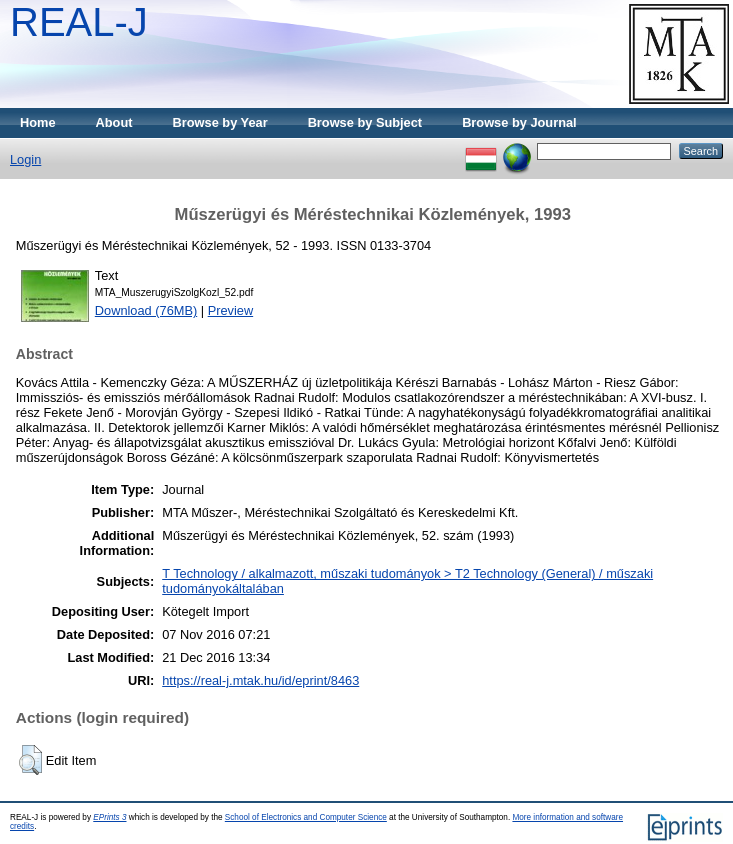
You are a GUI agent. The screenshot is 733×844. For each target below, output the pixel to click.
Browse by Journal (519, 122)
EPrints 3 (109, 817)
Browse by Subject (365, 122)
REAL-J (79, 22)
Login (25, 159)
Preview (231, 310)
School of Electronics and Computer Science (306, 817)
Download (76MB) (146, 310)
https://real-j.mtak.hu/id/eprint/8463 (260, 680)
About (114, 122)
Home (38, 122)
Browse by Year (220, 122)
